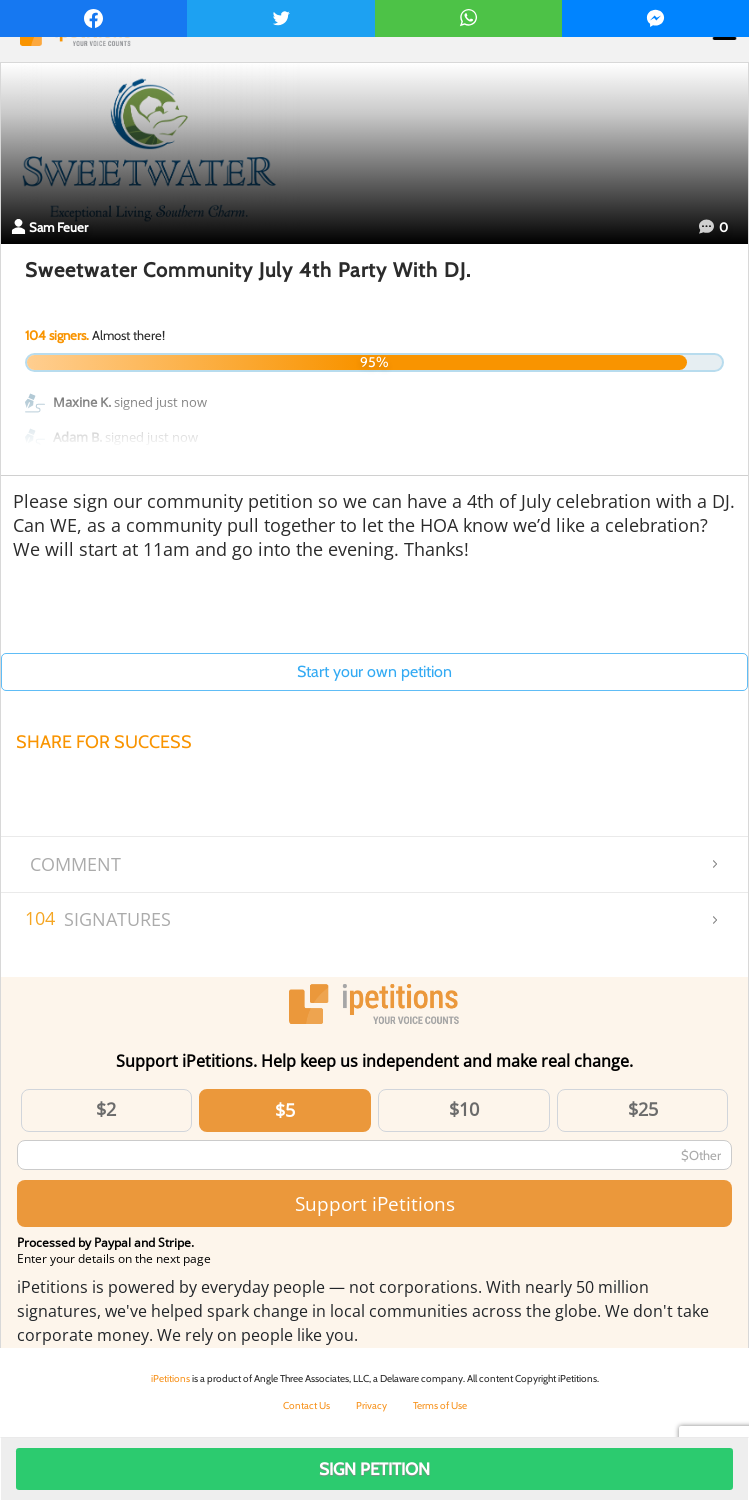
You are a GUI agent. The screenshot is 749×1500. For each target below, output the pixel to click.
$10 (464, 1109)
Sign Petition (374, 1469)
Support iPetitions (375, 1203)
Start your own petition (374, 671)
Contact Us (306, 1405)
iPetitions (170, 1378)
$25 (643, 1109)
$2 (106, 1109)
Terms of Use (440, 1405)
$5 (285, 1110)
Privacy (371, 1405)
